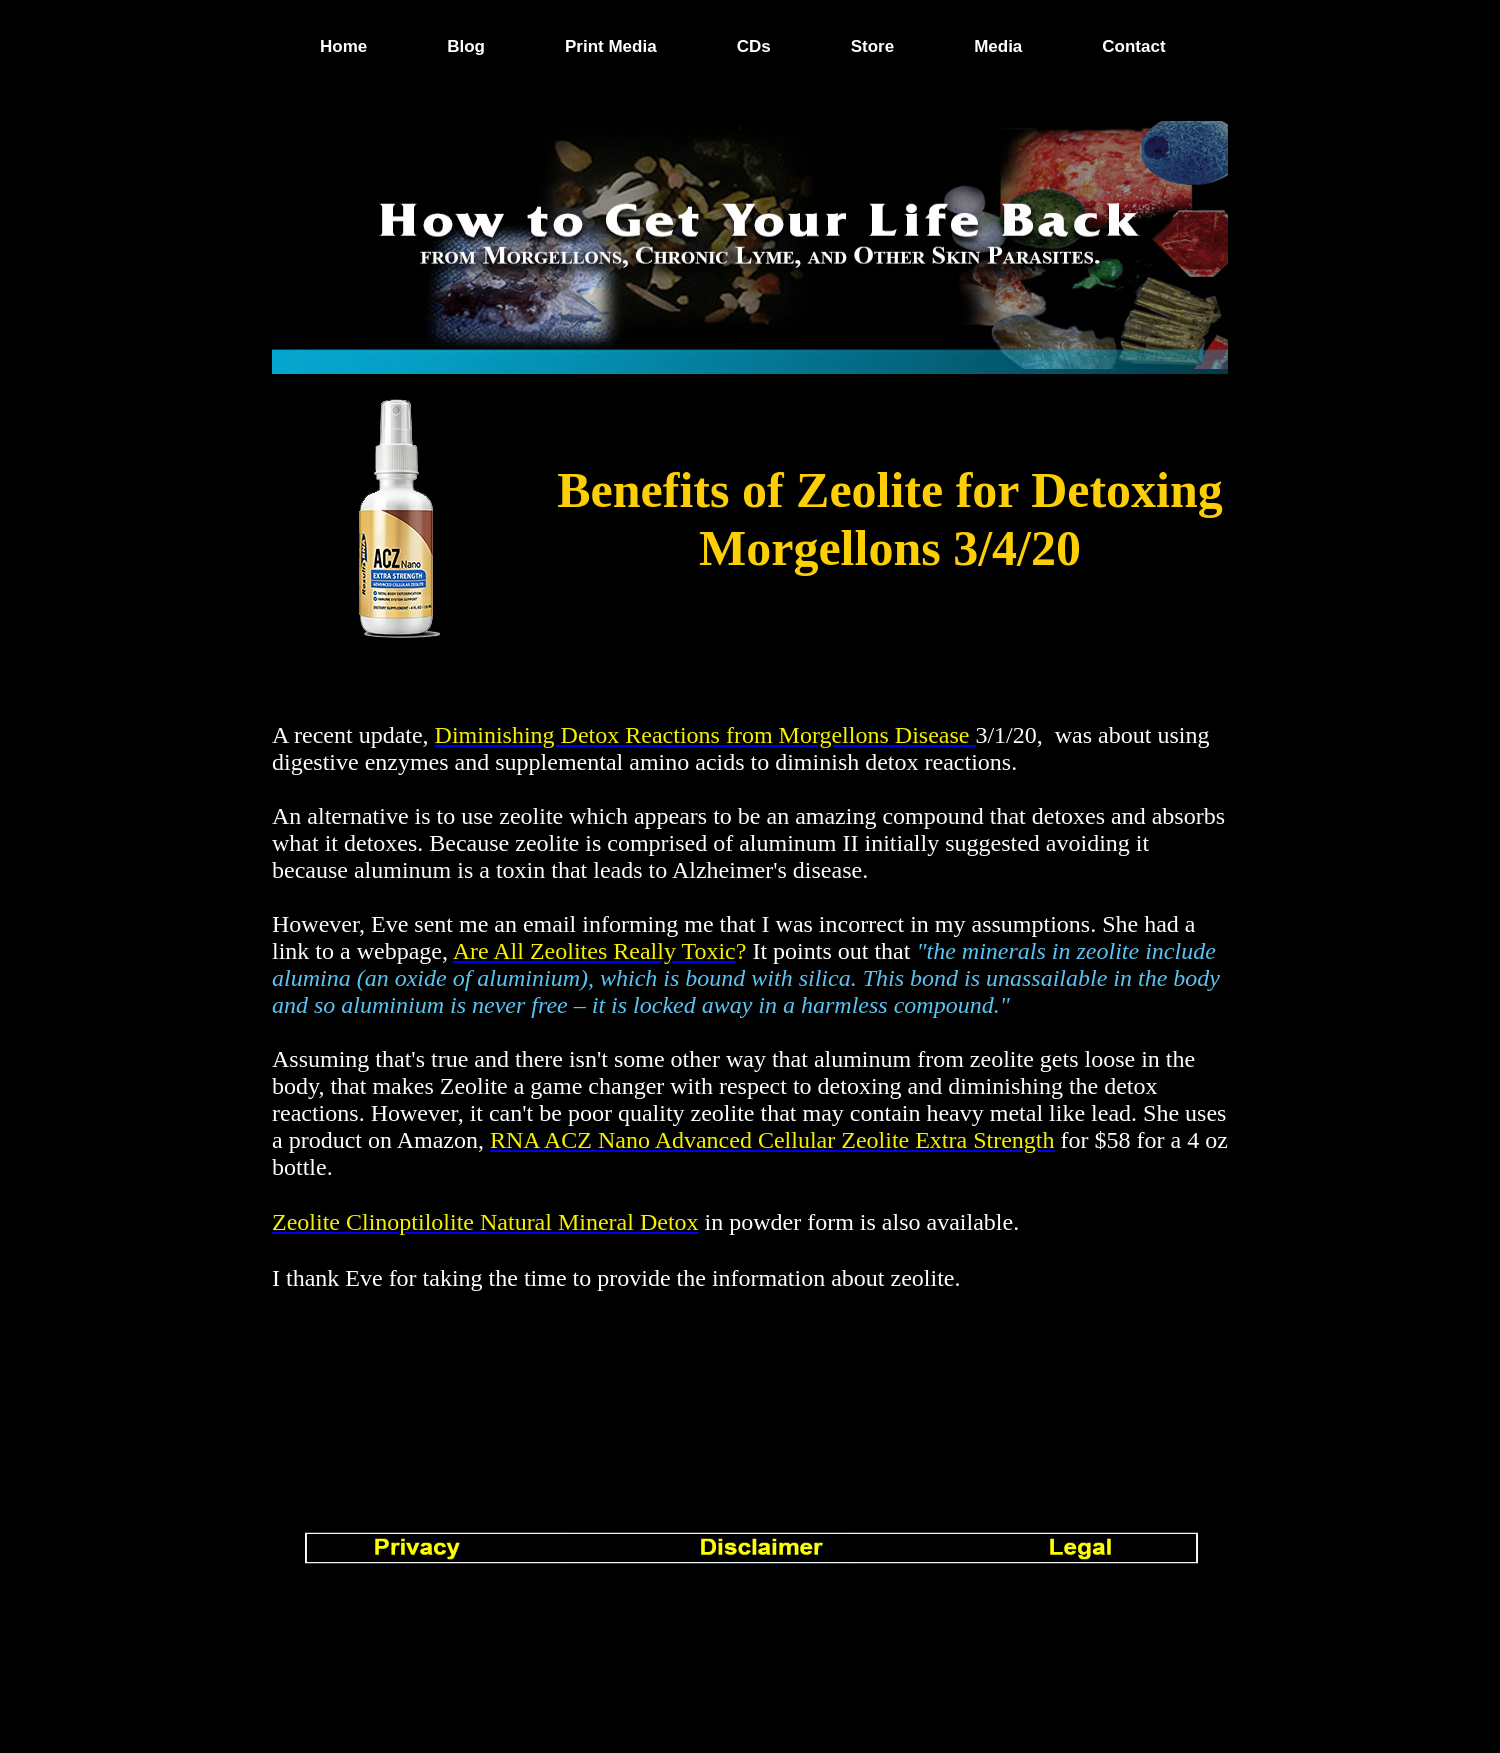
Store (872, 46)
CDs (754, 46)
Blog (466, 46)
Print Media (611, 46)
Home (343, 46)
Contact (1133, 46)
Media (998, 46)
